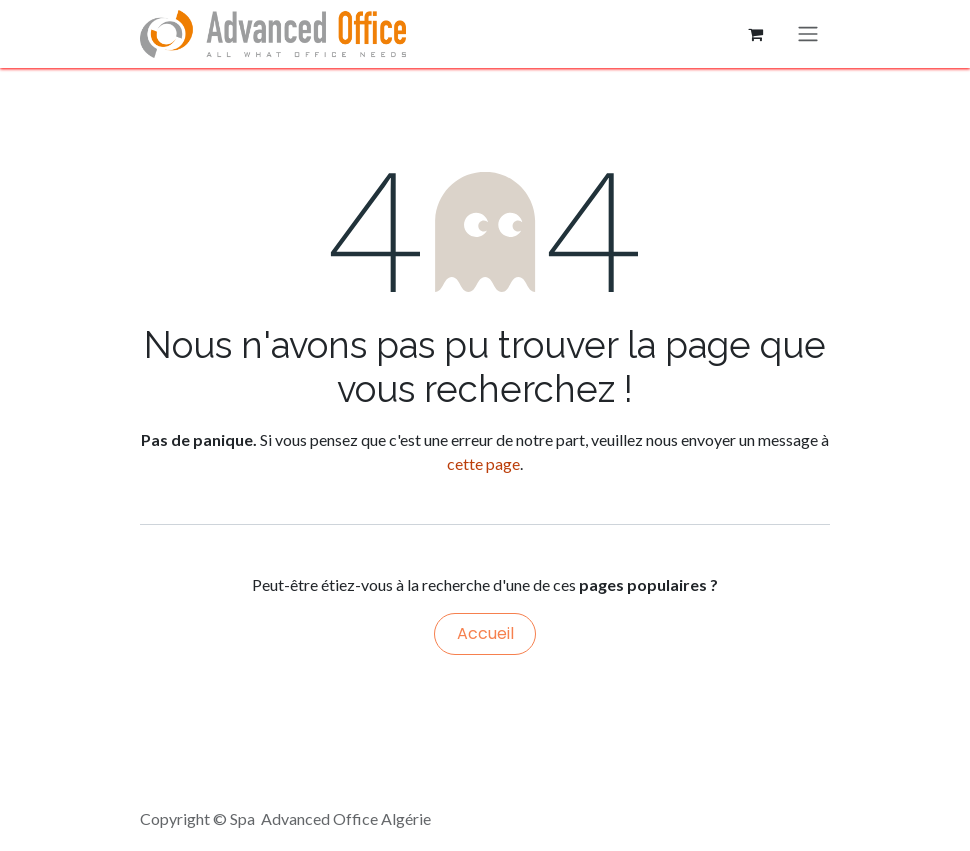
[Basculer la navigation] (808, 34)
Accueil (485, 633)
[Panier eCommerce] (755, 34)
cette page (483, 463)
